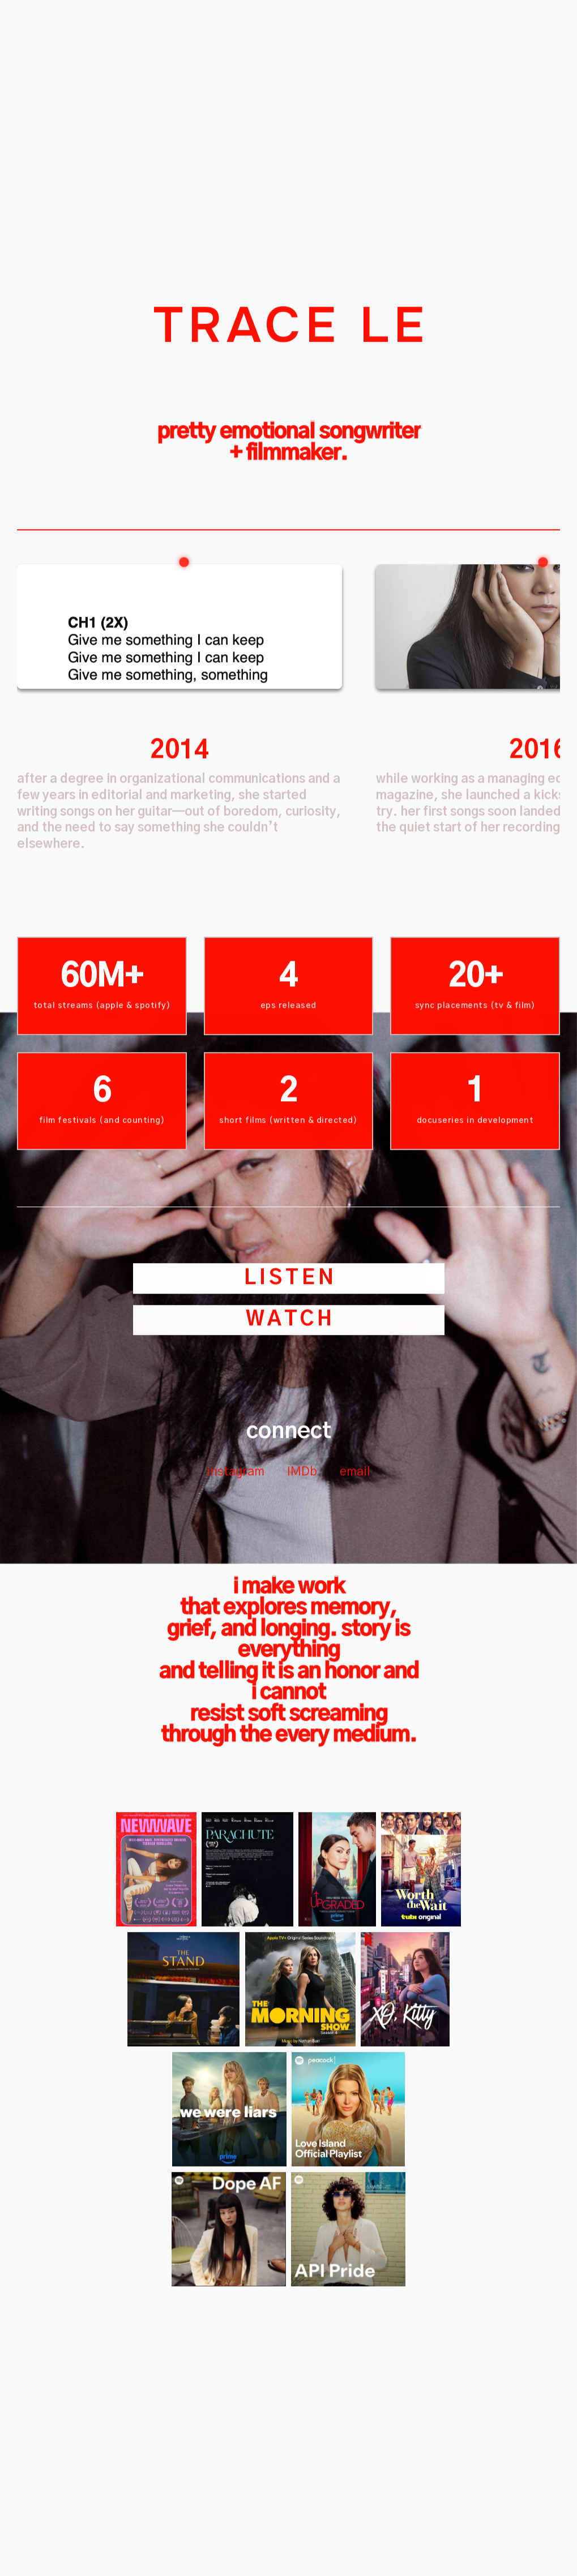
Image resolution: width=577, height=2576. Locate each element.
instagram (235, 1567)
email (355, 1567)
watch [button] (290, 1415)
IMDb (302, 1567)
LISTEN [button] (290, 1374)
